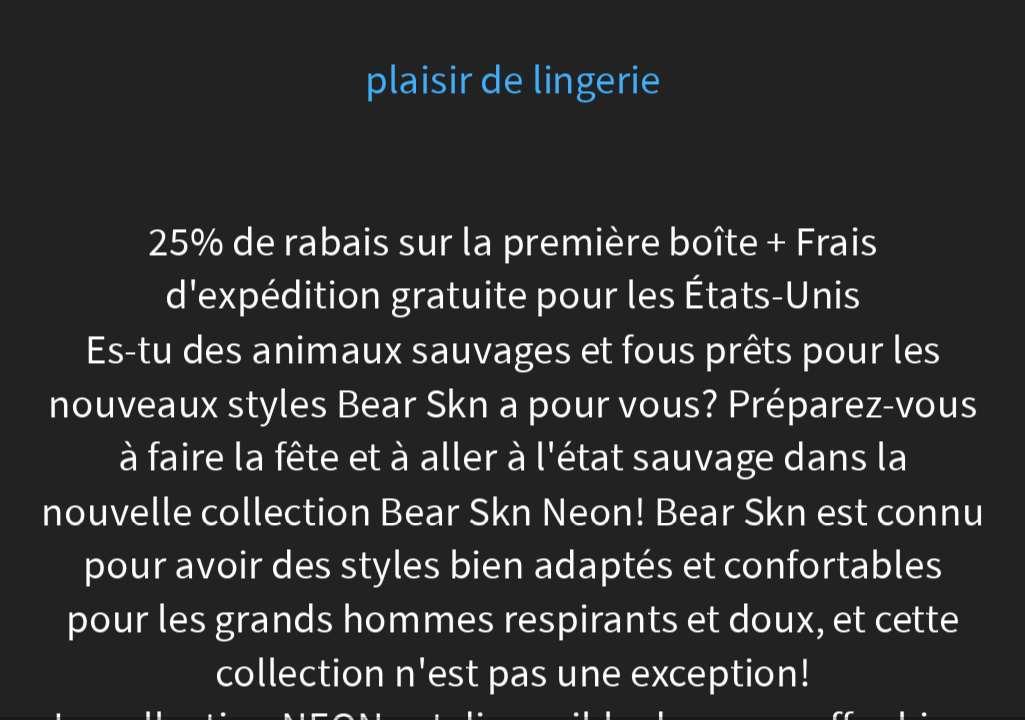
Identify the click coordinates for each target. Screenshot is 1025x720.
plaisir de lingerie (512, 80)
